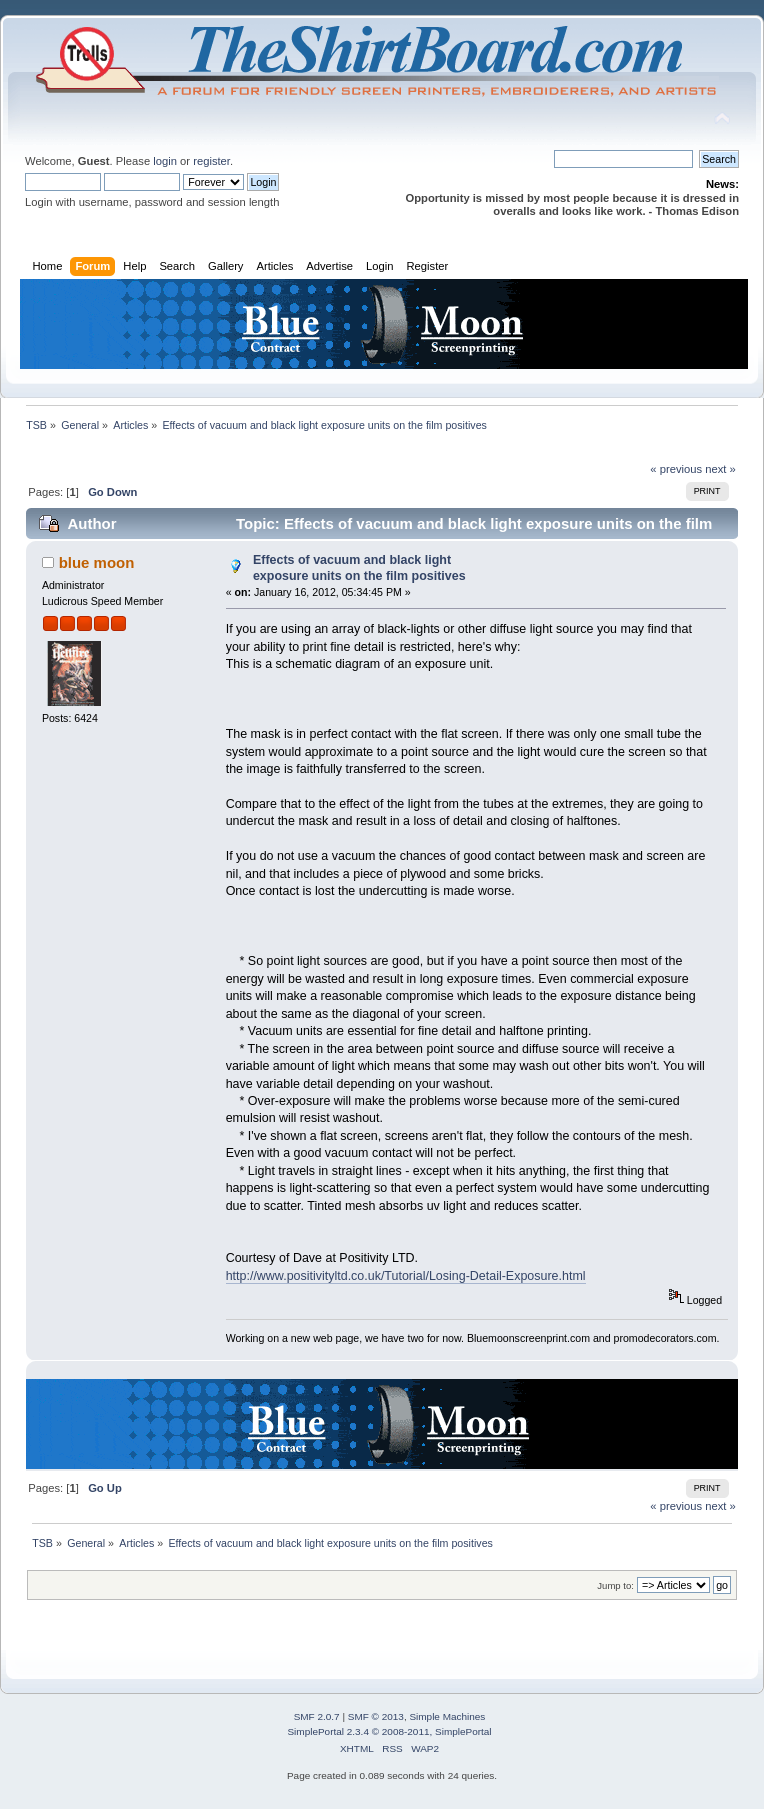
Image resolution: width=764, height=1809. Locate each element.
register (211, 161)
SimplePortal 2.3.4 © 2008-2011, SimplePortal (389, 1731)
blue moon (97, 562)
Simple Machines (447, 1716)
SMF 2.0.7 (317, 1716)
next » (720, 469)
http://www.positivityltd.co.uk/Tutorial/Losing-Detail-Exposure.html (406, 1276)
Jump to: (615, 1585)
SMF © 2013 (376, 1716)
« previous (676, 469)
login (165, 161)
